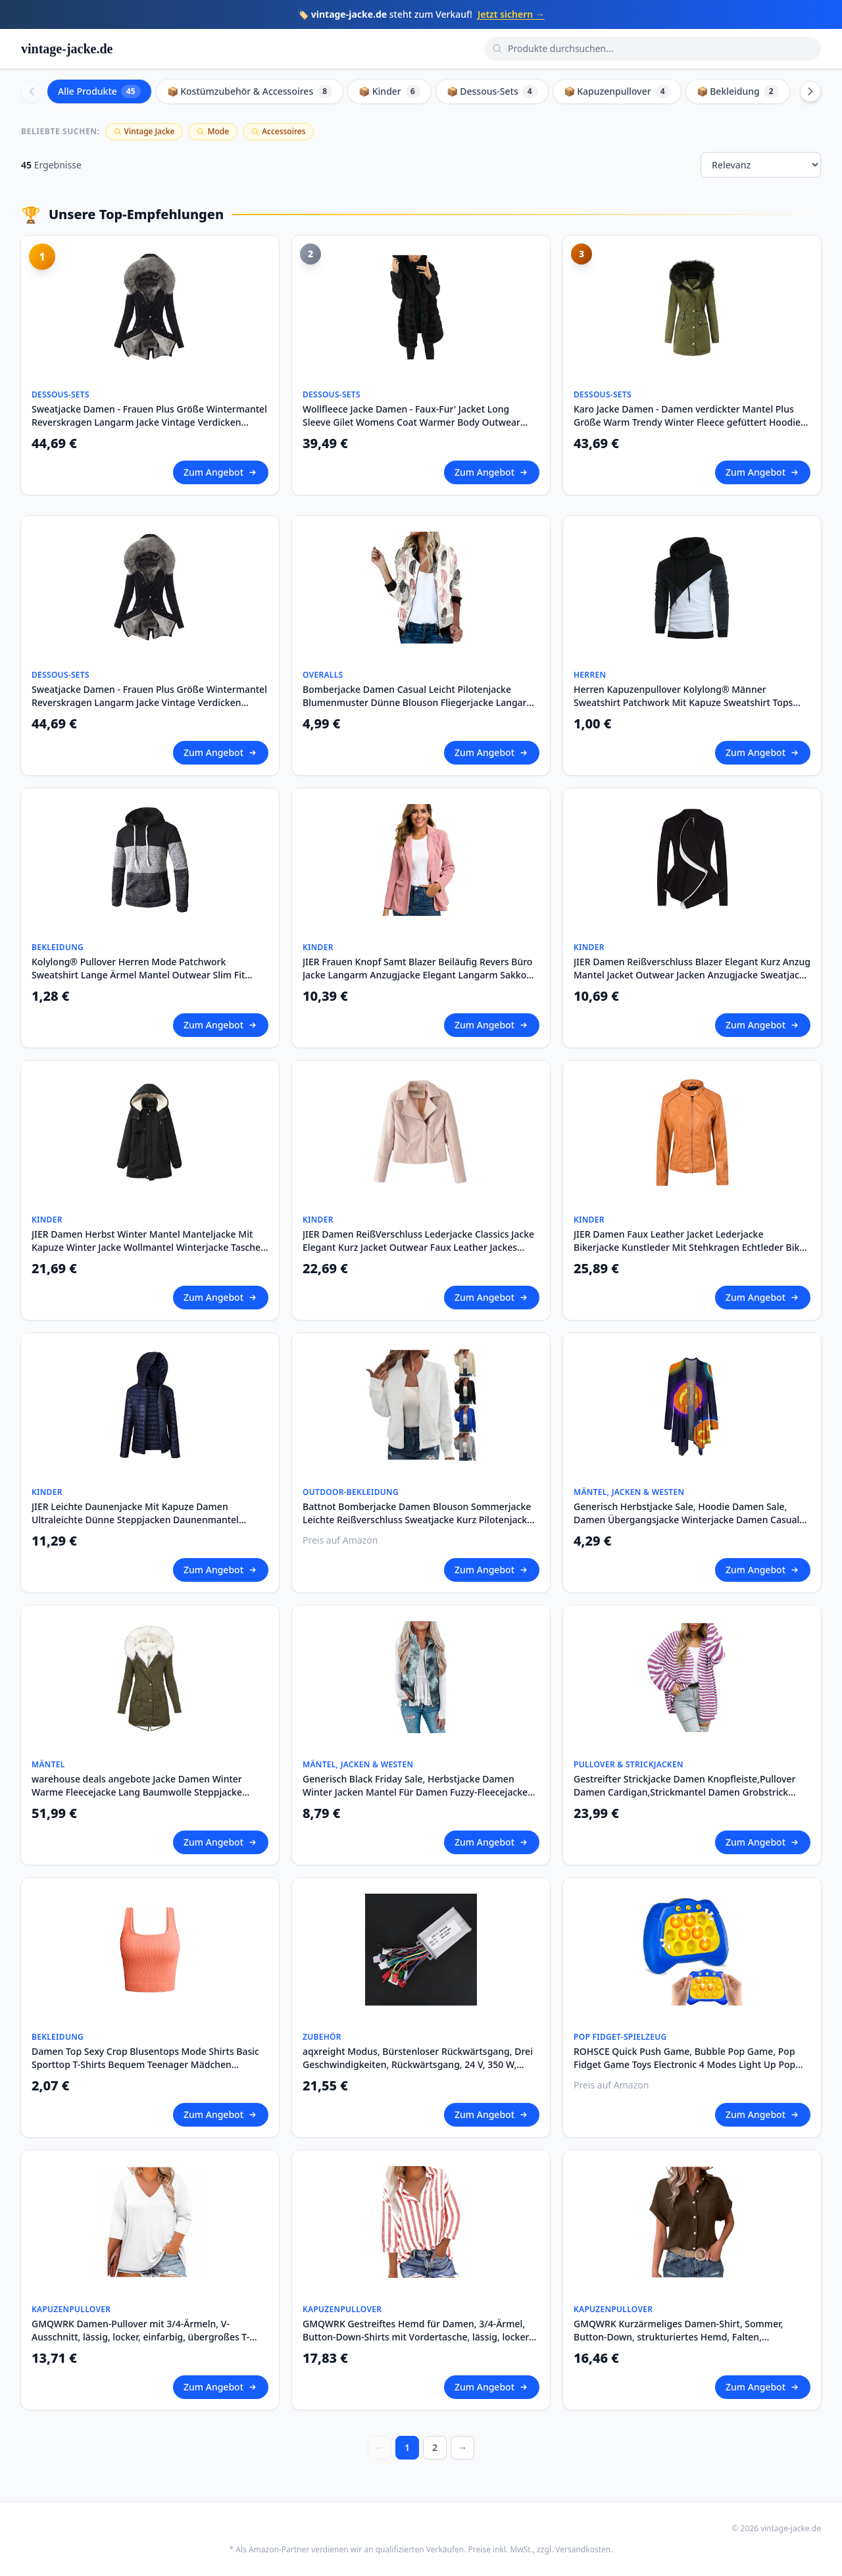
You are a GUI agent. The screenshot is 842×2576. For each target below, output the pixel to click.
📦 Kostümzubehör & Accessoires (250, 91)
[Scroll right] (810, 91)
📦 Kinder (389, 91)
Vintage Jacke (144, 131)
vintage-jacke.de (66, 48)
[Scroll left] (31, 91)
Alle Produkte (99, 91)
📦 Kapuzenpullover (617, 91)
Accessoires (278, 131)
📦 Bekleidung (738, 91)
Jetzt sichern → (511, 14)
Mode (213, 131)
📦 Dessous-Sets (492, 91)
